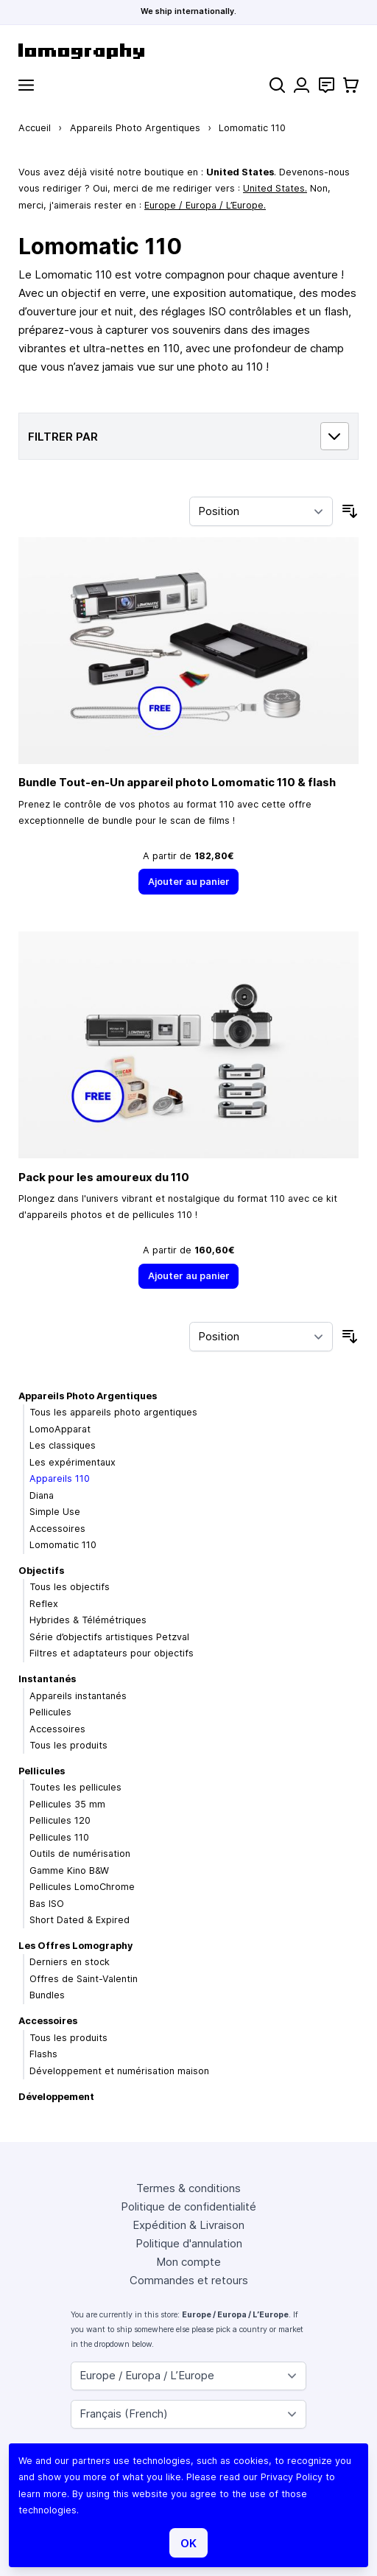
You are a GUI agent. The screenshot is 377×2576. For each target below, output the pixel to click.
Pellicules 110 (59, 1837)
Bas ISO (46, 1903)
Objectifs (41, 1570)
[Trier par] (261, 511)
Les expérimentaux (72, 1462)
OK (188, 2543)
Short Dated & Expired (79, 1919)
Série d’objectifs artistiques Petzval (109, 1636)
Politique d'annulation (188, 2243)
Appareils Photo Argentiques (135, 127)
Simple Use (54, 1511)
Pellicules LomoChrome (82, 1886)
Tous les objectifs (69, 1586)
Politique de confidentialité (188, 2206)
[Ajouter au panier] (188, 882)
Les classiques (62, 1445)
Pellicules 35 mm (67, 1804)
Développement (56, 2096)
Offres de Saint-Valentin (83, 1978)
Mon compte (188, 2262)
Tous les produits (68, 1745)
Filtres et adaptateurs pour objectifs (111, 1653)
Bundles (47, 1995)
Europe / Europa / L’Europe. (205, 205)
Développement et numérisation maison (119, 2070)
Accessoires (57, 1528)
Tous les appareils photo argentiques (113, 1412)
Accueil (34, 127)
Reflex (43, 1603)
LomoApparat (60, 1429)
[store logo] (188, 51)
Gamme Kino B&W (69, 1870)
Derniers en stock (69, 1961)
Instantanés (47, 1678)
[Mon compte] (301, 85)
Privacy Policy (292, 2476)
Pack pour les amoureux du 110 (103, 1177)
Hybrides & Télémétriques (88, 1619)
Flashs (43, 2053)
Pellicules (50, 1712)
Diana (41, 1495)
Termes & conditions (188, 2188)
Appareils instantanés (78, 1695)
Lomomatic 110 (62, 1544)
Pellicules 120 (60, 1820)
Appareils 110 (59, 1478)
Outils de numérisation (79, 1853)
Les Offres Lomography (75, 1945)
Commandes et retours (189, 2280)
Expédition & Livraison (188, 2225)
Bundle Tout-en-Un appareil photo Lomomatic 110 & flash (177, 782)
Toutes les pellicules (75, 1787)
